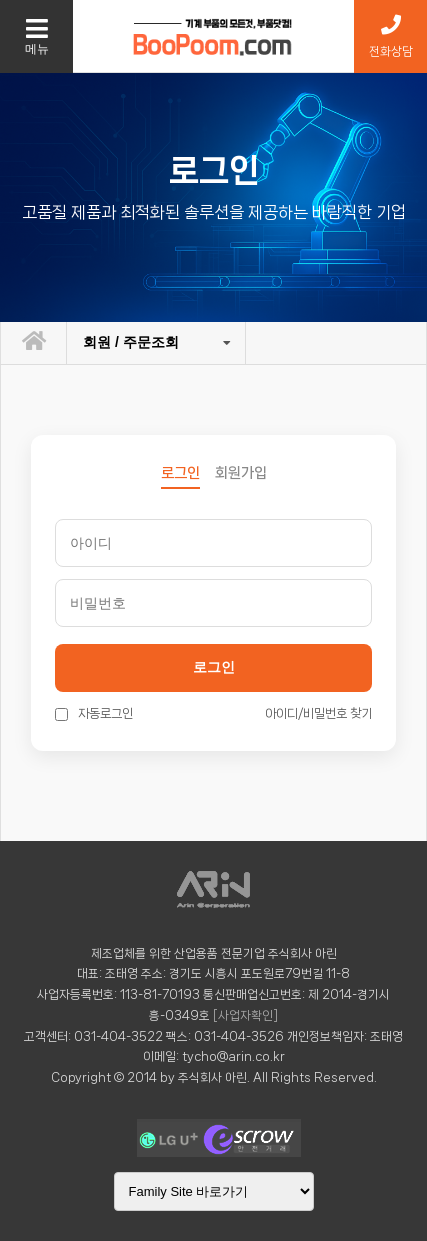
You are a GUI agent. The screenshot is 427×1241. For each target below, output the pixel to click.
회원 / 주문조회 (131, 342)
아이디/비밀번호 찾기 (318, 713)
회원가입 (241, 473)
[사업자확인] (245, 1015)
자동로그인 (94, 713)
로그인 (214, 667)
